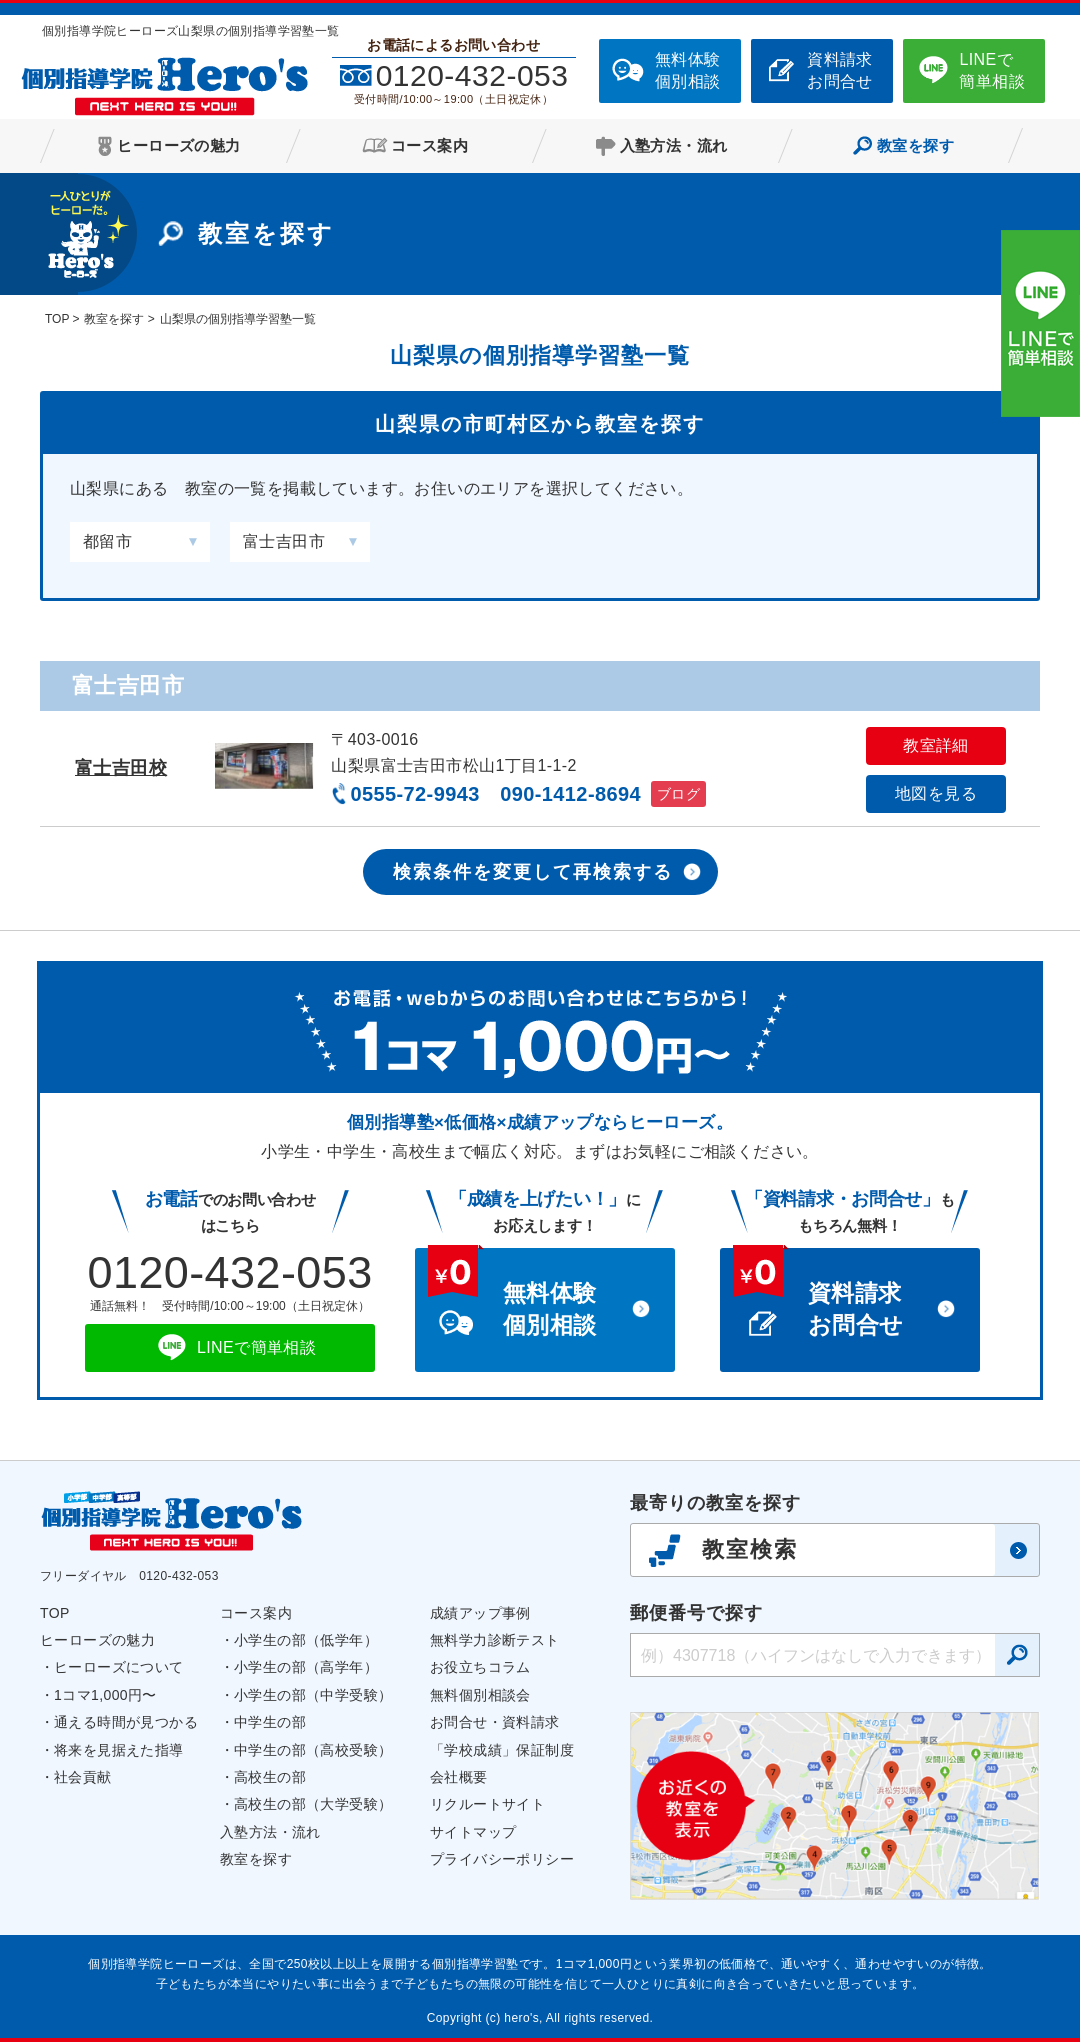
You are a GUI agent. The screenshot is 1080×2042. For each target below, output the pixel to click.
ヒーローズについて (119, 1667)
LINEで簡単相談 (992, 70)
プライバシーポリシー (502, 1859)
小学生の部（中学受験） (313, 1695)
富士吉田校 (121, 768)
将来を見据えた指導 (119, 1750)
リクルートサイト (487, 1804)
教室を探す (256, 1859)
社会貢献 (83, 1777)
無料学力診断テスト (495, 1640)
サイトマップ (473, 1832)
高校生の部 (270, 1777)
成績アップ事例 (480, 1613)
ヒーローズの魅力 (97, 1640)
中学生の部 (270, 1722)
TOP (55, 1613)
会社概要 (459, 1777)
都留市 (107, 541)
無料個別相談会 (480, 1695)
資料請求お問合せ (840, 70)
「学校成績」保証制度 (502, 1750)
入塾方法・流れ (270, 1832)
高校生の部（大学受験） (313, 1804)
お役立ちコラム (480, 1667)
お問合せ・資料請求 (495, 1722)
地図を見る (936, 793)
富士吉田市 (284, 541)
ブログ (678, 794)
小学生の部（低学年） (306, 1640)
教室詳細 (936, 745)
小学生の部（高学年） (306, 1667)
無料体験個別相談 (688, 70)
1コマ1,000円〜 (105, 1695)
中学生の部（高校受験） (313, 1750)
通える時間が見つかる (126, 1722)
